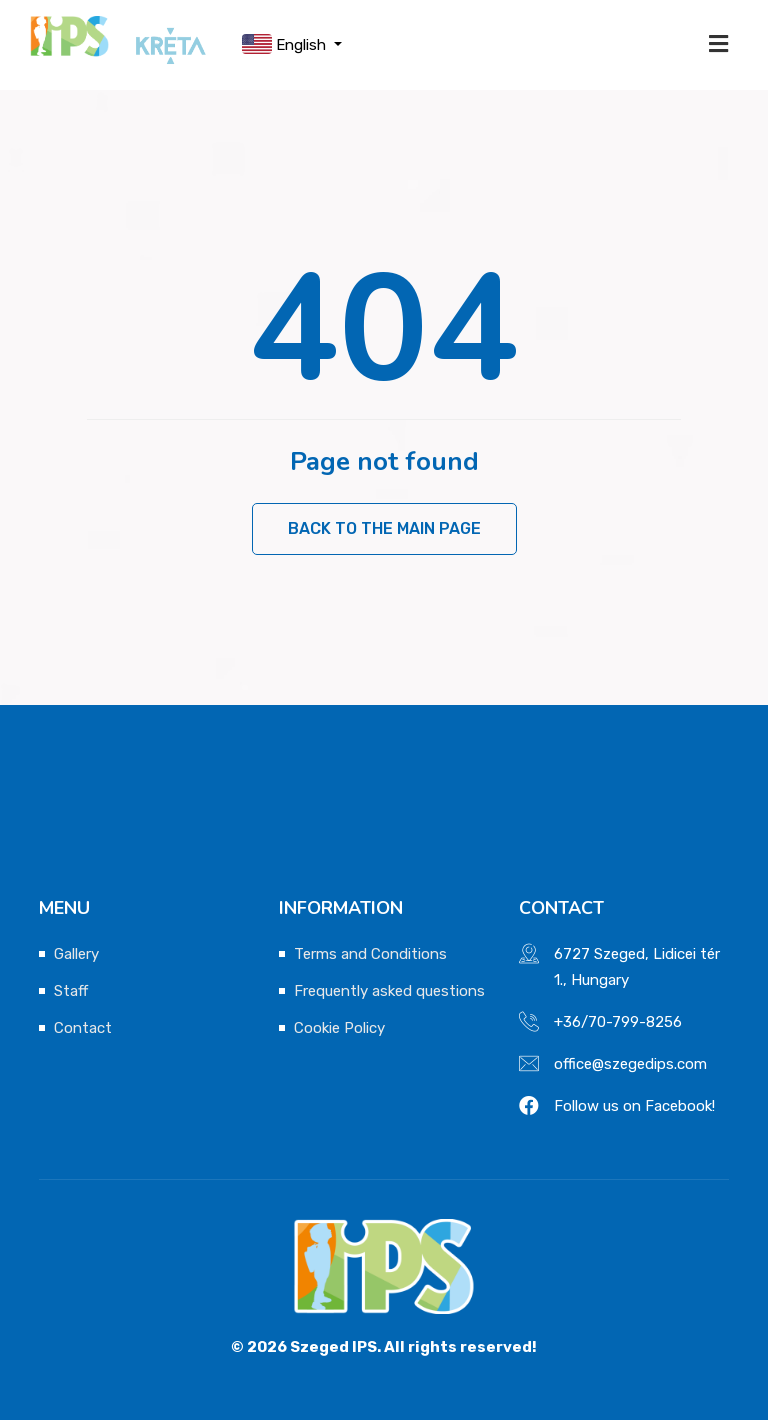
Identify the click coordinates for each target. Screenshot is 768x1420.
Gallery (76, 954)
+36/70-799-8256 (618, 1022)
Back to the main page (384, 528)
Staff (71, 991)
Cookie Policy (339, 1028)
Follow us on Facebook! (634, 1106)
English (286, 44)
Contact (83, 1028)
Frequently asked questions (389, 991)
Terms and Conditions (370, 954)
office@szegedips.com (630, 1064)
